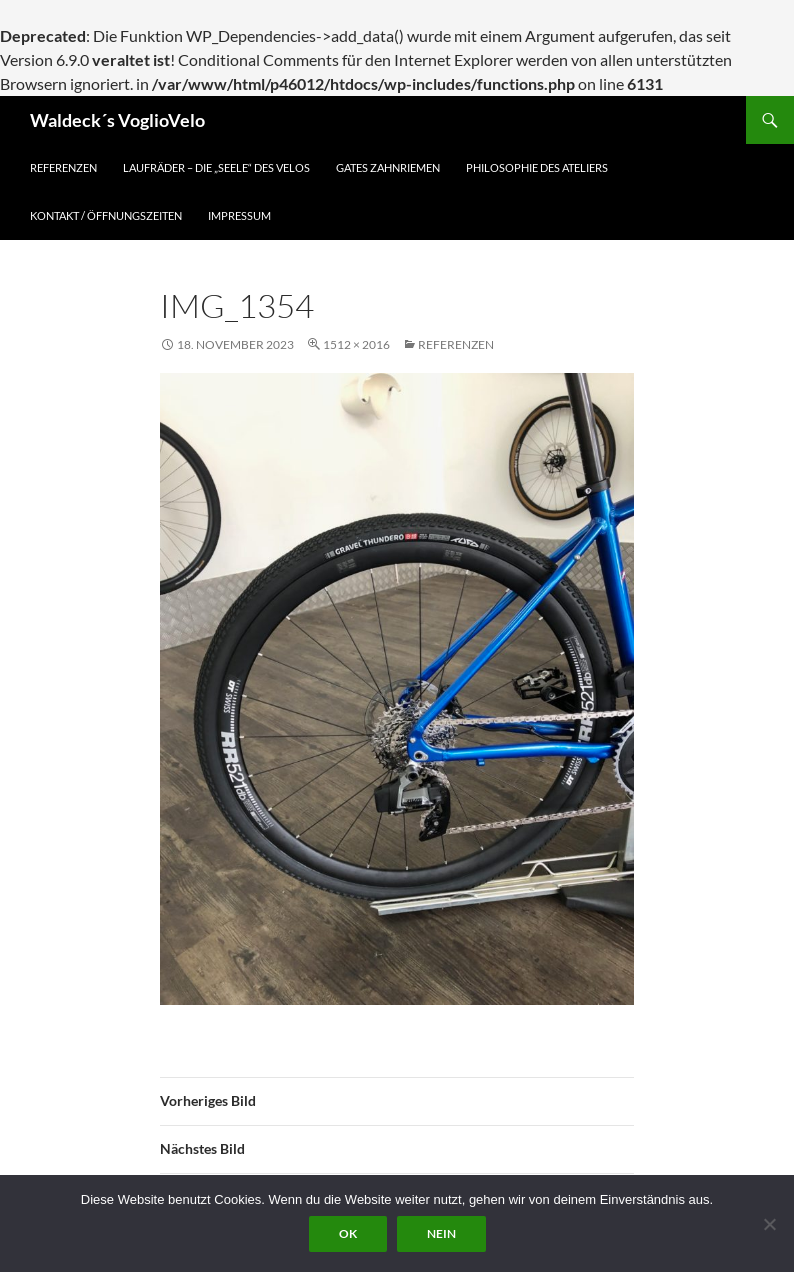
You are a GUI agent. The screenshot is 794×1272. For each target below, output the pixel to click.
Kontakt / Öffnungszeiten (106, 215)
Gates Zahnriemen (388, 167)
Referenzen (63, 167)
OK (348, 1233)
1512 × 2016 (356, 344)
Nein (441, 1233)
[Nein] (769, 1224)
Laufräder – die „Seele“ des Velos (216, 167)
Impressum (239, 215)
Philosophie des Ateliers (537, 167)
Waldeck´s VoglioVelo (117, 120)
